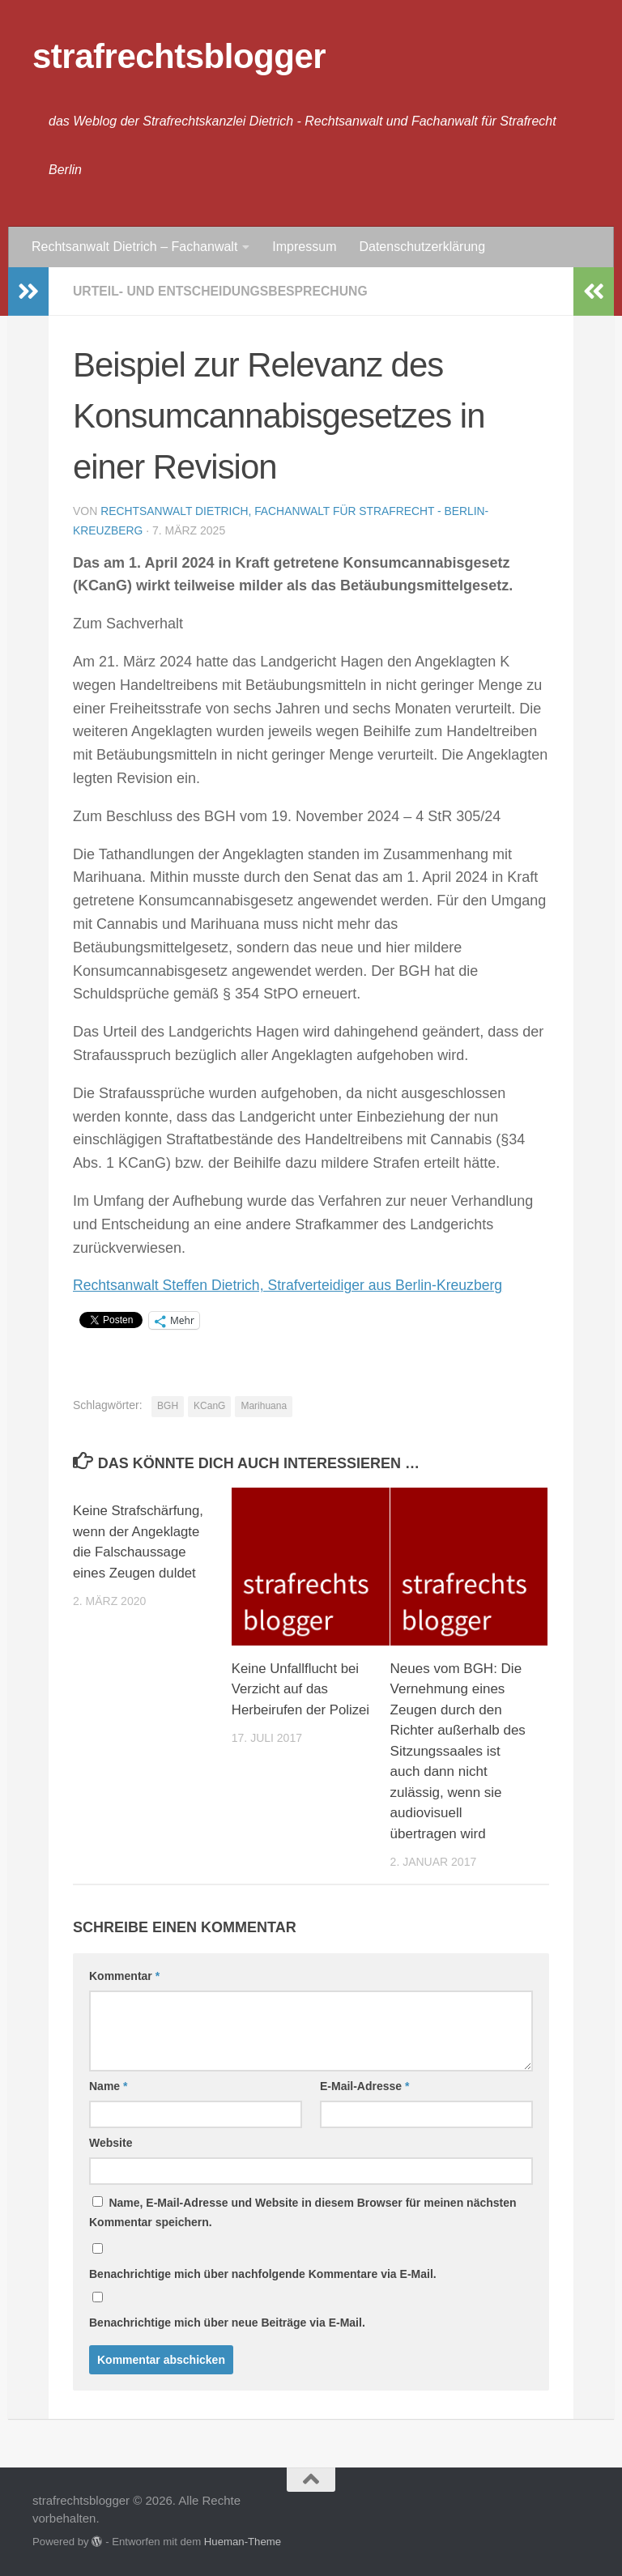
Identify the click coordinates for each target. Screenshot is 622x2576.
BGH (167, 1405)
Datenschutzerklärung (422, 246)
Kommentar (124, 1975)
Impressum (304, 246)
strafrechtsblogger (179, 56)
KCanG (209, 1405)
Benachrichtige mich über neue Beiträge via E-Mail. (227, 2322)
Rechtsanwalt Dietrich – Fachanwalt (134, 246)
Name (108, 2086)
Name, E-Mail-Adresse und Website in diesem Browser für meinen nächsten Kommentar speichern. (303, 2212)
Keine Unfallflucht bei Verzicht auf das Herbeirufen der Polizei (302, 1689)
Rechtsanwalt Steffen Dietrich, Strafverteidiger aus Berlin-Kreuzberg (292, 1285)
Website (110, 2142)
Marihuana (264, 1405)
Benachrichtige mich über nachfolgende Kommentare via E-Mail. (263, 2273)
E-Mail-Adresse (365, 2086)
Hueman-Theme (242, 2542)
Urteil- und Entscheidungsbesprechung (223, 291)
